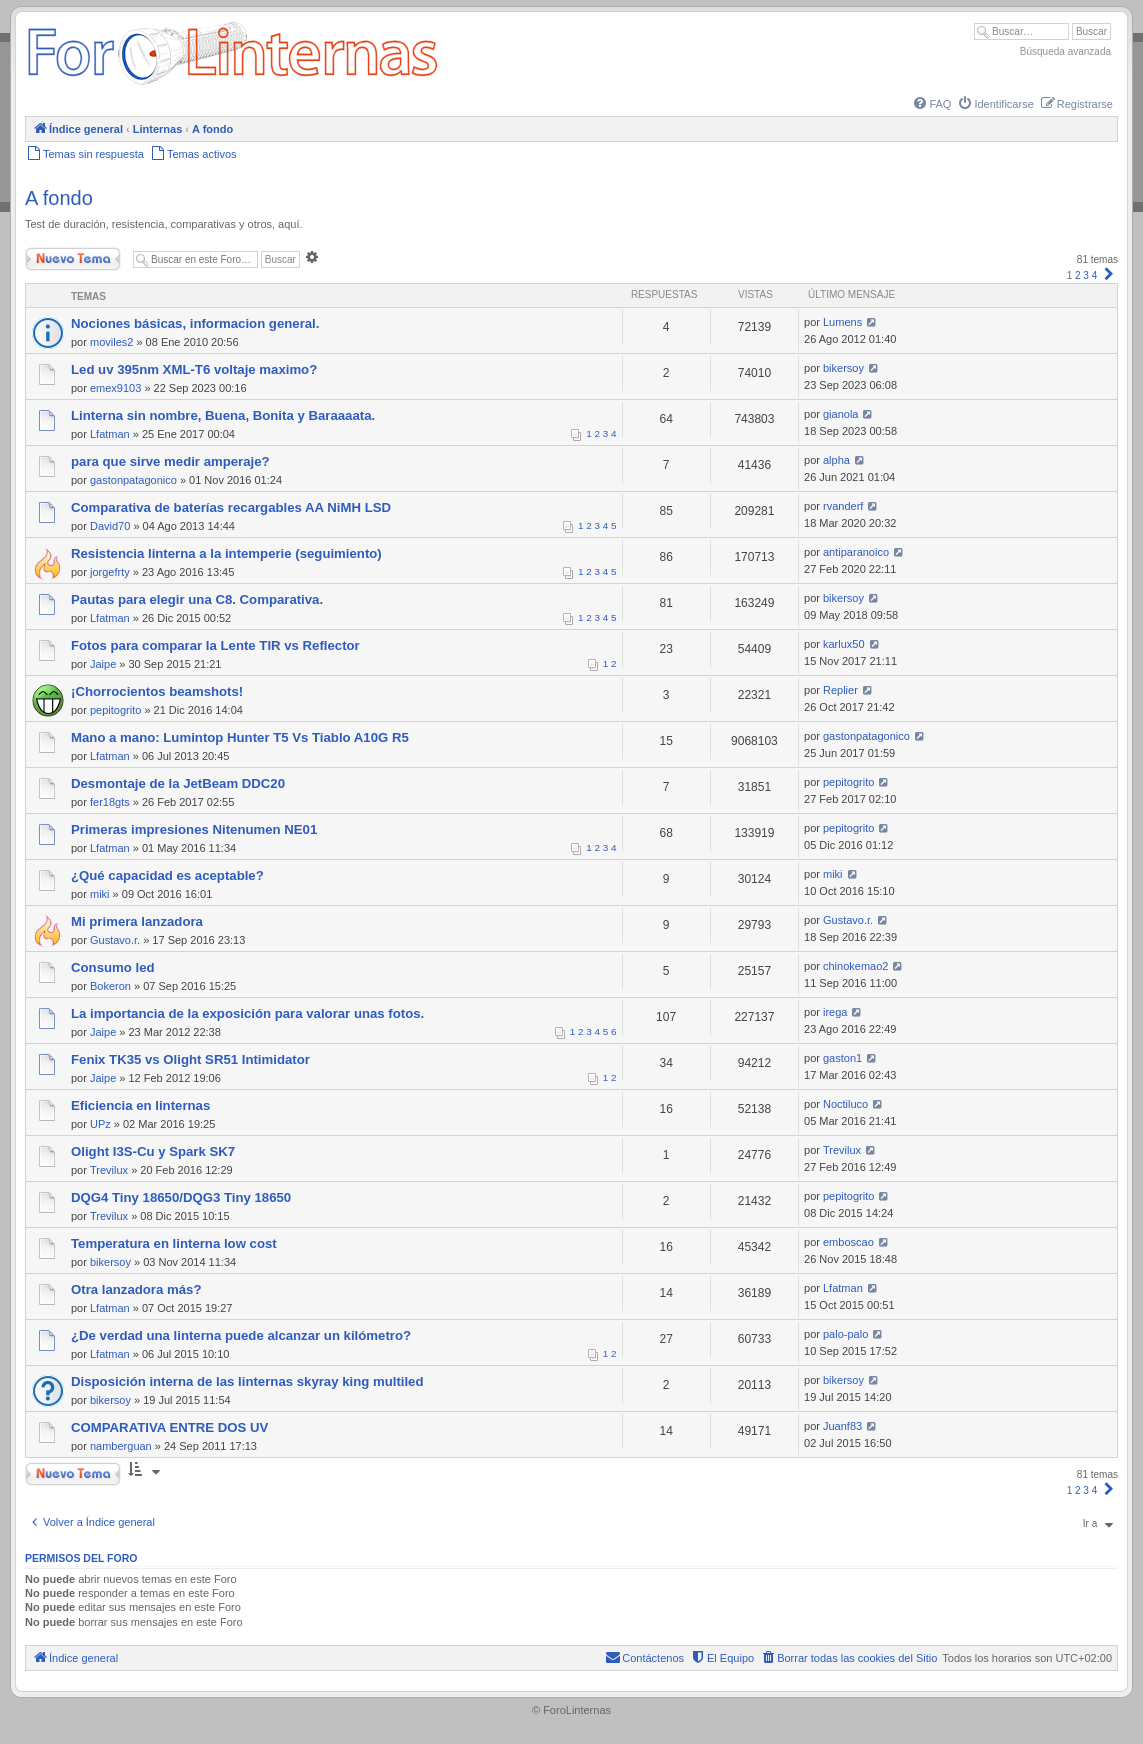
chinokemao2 (855, 966)
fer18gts (110, 802)
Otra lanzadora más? (136, 1289)
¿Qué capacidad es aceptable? (167, 875)
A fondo (59, 198)
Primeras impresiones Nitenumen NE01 (194, 829)
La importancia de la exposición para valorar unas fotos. (247, 1013)
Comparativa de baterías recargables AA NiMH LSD (231, 507)
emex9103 (115, 388)
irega (835, 1012)
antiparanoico (856, 552)
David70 (110, 526)
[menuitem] (931, 104)
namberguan (121, 1446)
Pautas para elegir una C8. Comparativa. (197, 599)
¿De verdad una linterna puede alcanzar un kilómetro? (241, 1335)
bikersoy (843, 368)
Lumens (842, 322)
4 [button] (1095, 275)
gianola (840, 414)
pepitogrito (115, 710)
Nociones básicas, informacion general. (195, 323)
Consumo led (113, 967)
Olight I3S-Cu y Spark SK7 (153, 1151)
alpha (836, 460)
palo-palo (845, 1334)
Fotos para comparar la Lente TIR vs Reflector (215, 645)
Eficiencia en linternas (140, 1105)
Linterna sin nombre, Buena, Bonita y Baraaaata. (223, 415)
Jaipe (103, 664)
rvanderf (843, 506)
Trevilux (109, 1170)
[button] (1109, 275)
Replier (840, 690)
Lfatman (110, 434)
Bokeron (110, 986)
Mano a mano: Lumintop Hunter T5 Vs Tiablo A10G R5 (240, 737)
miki (100, 894)
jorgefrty (110, 572)
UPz (100, 1124)
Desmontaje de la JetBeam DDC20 (178, 783)
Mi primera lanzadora (137, 921)
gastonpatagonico (133, 480)
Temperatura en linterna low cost (174, 1243)
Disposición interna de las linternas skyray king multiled (247, 1381)
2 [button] (1078, 275)
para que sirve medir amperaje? (170, 461)
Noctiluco (845, 1104)
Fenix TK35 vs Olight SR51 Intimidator (190, 1059)
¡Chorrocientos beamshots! (157, 691)
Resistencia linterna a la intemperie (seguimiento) (226, 553)
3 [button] (1086, 275)
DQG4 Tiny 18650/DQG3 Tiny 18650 (181, 1197)
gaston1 (842, 1058)
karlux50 (844, 644)
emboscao (848, 1242)
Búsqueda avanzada (1065, 51)
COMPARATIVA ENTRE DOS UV (169, 1427)
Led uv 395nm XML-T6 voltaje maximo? (194, 369)
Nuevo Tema (73, 259)
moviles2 (111, 342)
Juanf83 (842, 1426)
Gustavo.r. (115, 940)
